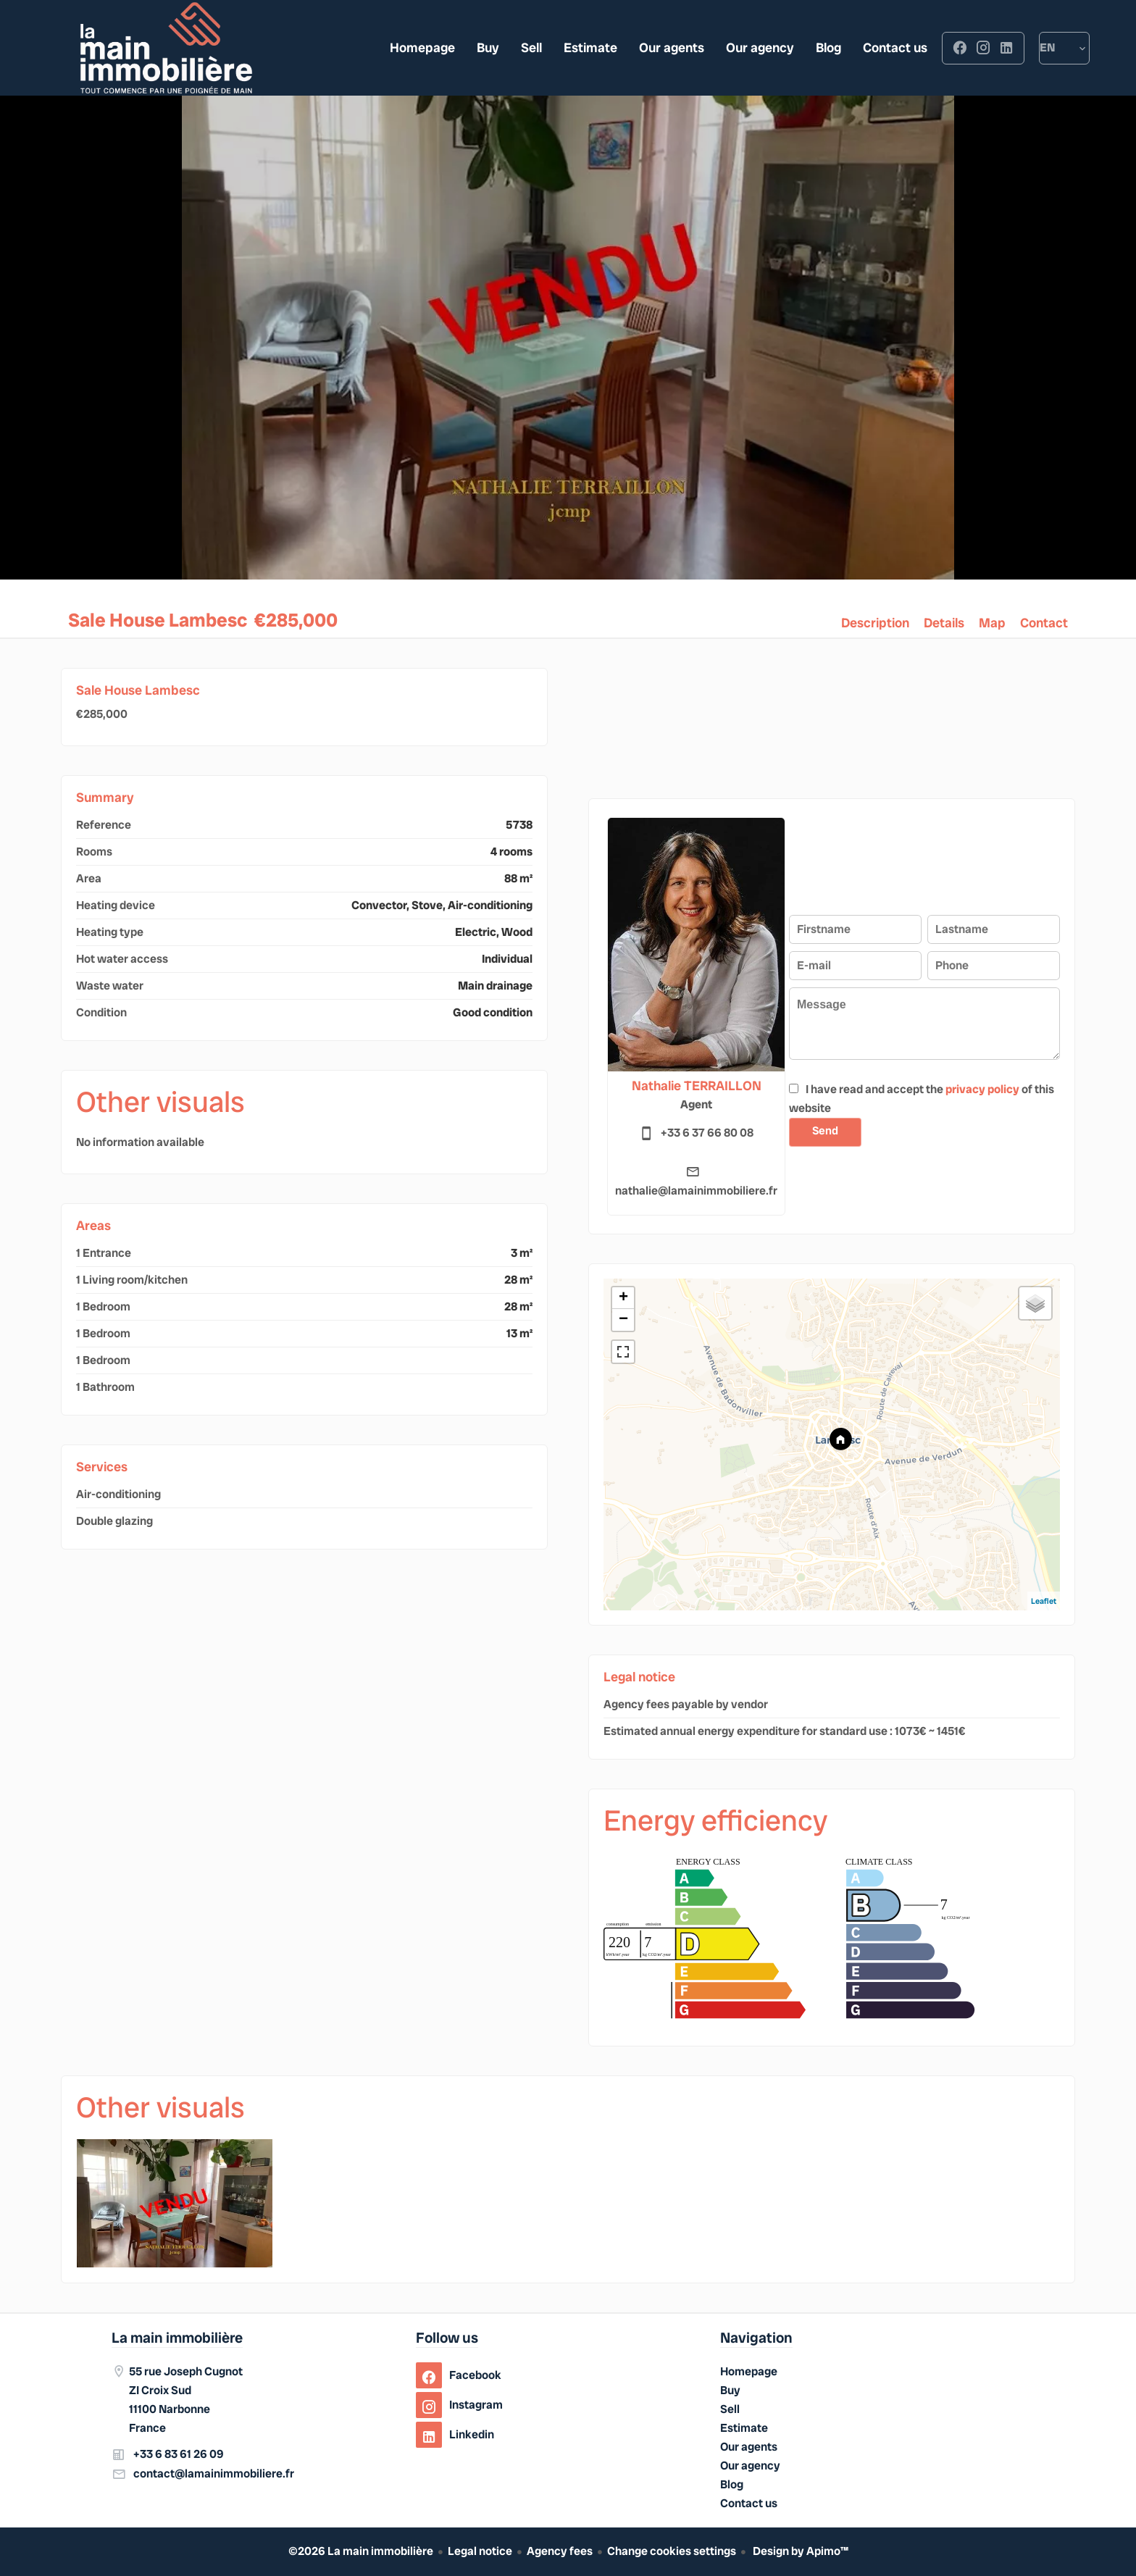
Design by (799, 2551)
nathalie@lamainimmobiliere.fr (696, 1190)
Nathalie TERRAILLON (696, 1086)
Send (825, 1131)
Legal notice (480, 2551)
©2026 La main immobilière (360, 2551)
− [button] (623, 1320)
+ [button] (623, 1298)
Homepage (165, 48)
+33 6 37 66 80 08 (707, 1132)
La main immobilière (177, 2337)
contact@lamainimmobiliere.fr (213, 2473)
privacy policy (982, 1089)
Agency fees (560, 2551)
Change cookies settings (671, 2551)
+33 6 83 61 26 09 (178, 2454)
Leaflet (1043, 1601)
